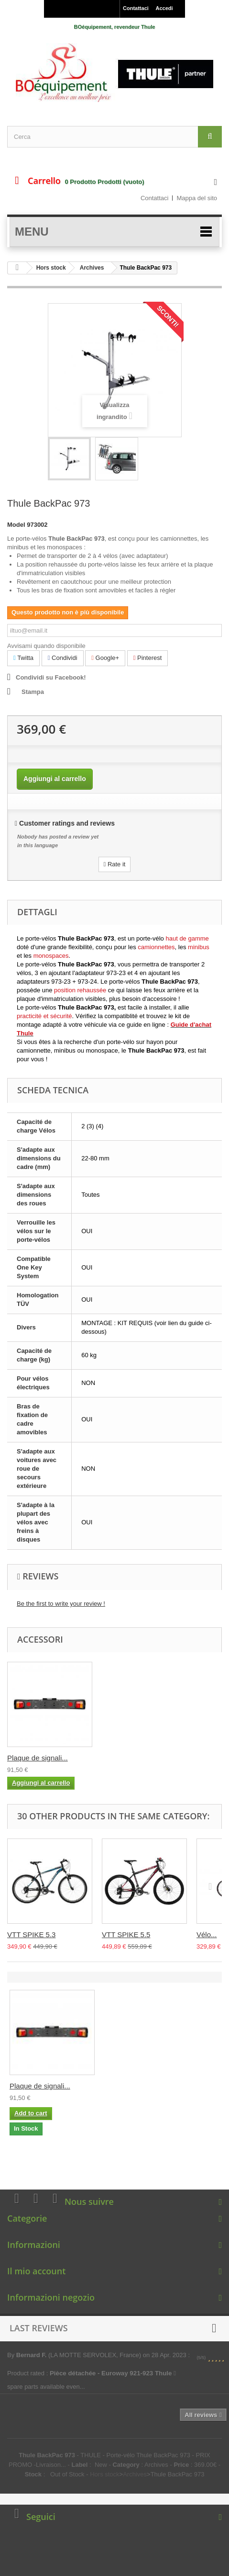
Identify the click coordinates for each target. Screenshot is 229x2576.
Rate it (115, 864)
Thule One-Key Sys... (41, 1758)
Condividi (62, 657)
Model (16, 524)
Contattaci (136, 8)
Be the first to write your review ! (61, 1603)
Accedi (164, 8)
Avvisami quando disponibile (46, 645)
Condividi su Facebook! (51, 677)
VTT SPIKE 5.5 (126, 1934)
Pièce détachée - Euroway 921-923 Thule (113, 2373)
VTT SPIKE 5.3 (31, 1934)
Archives (92, 267)
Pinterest (147, 657)
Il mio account (36, 2271)
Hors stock (51, 267)
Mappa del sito (196, 198)
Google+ (105, 657)
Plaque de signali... (132, 1758)
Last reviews (39, 2328)
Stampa (33, 691)
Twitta (23, 657)
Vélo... (206, 1934)
